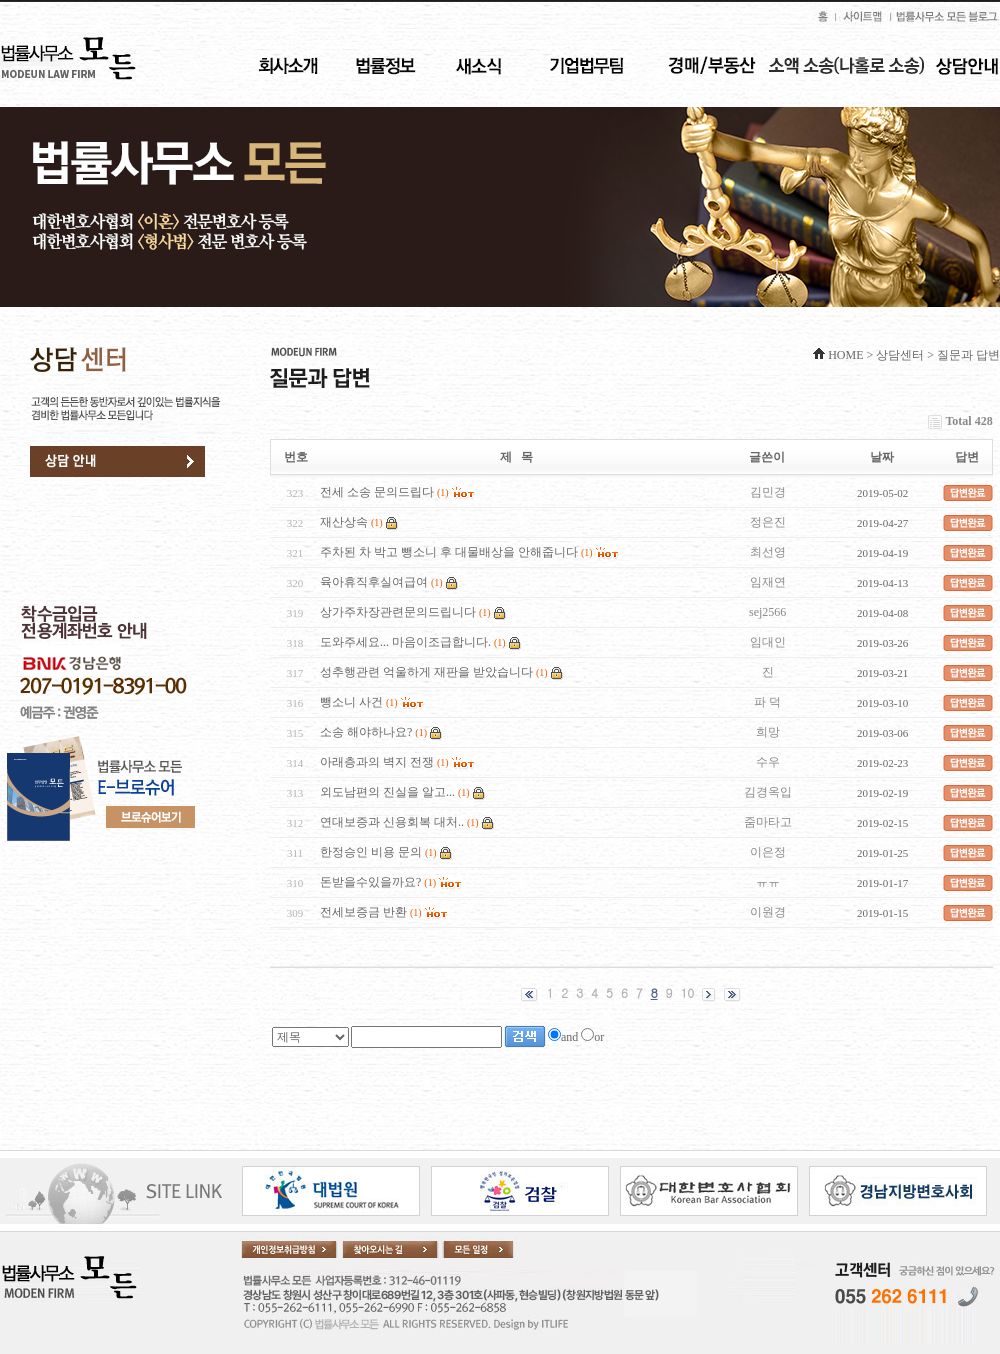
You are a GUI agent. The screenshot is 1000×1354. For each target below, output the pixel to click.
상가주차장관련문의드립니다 (398, 612)
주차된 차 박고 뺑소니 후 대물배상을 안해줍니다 (449, 552)
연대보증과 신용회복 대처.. (392, 822)
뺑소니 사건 (351, 702)
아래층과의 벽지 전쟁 (377, 762)
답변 (967, 457)
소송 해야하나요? (366, 732)
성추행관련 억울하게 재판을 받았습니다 (426, 672)
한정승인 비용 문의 (371, 852)
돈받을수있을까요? (370, 882)
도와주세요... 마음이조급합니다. (405, 642)
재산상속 (344, 522)
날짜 (882, 457)
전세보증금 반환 (363, 912)
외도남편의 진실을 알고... (387, 792)
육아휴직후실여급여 (374, 582)
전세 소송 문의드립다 (377, 492)
